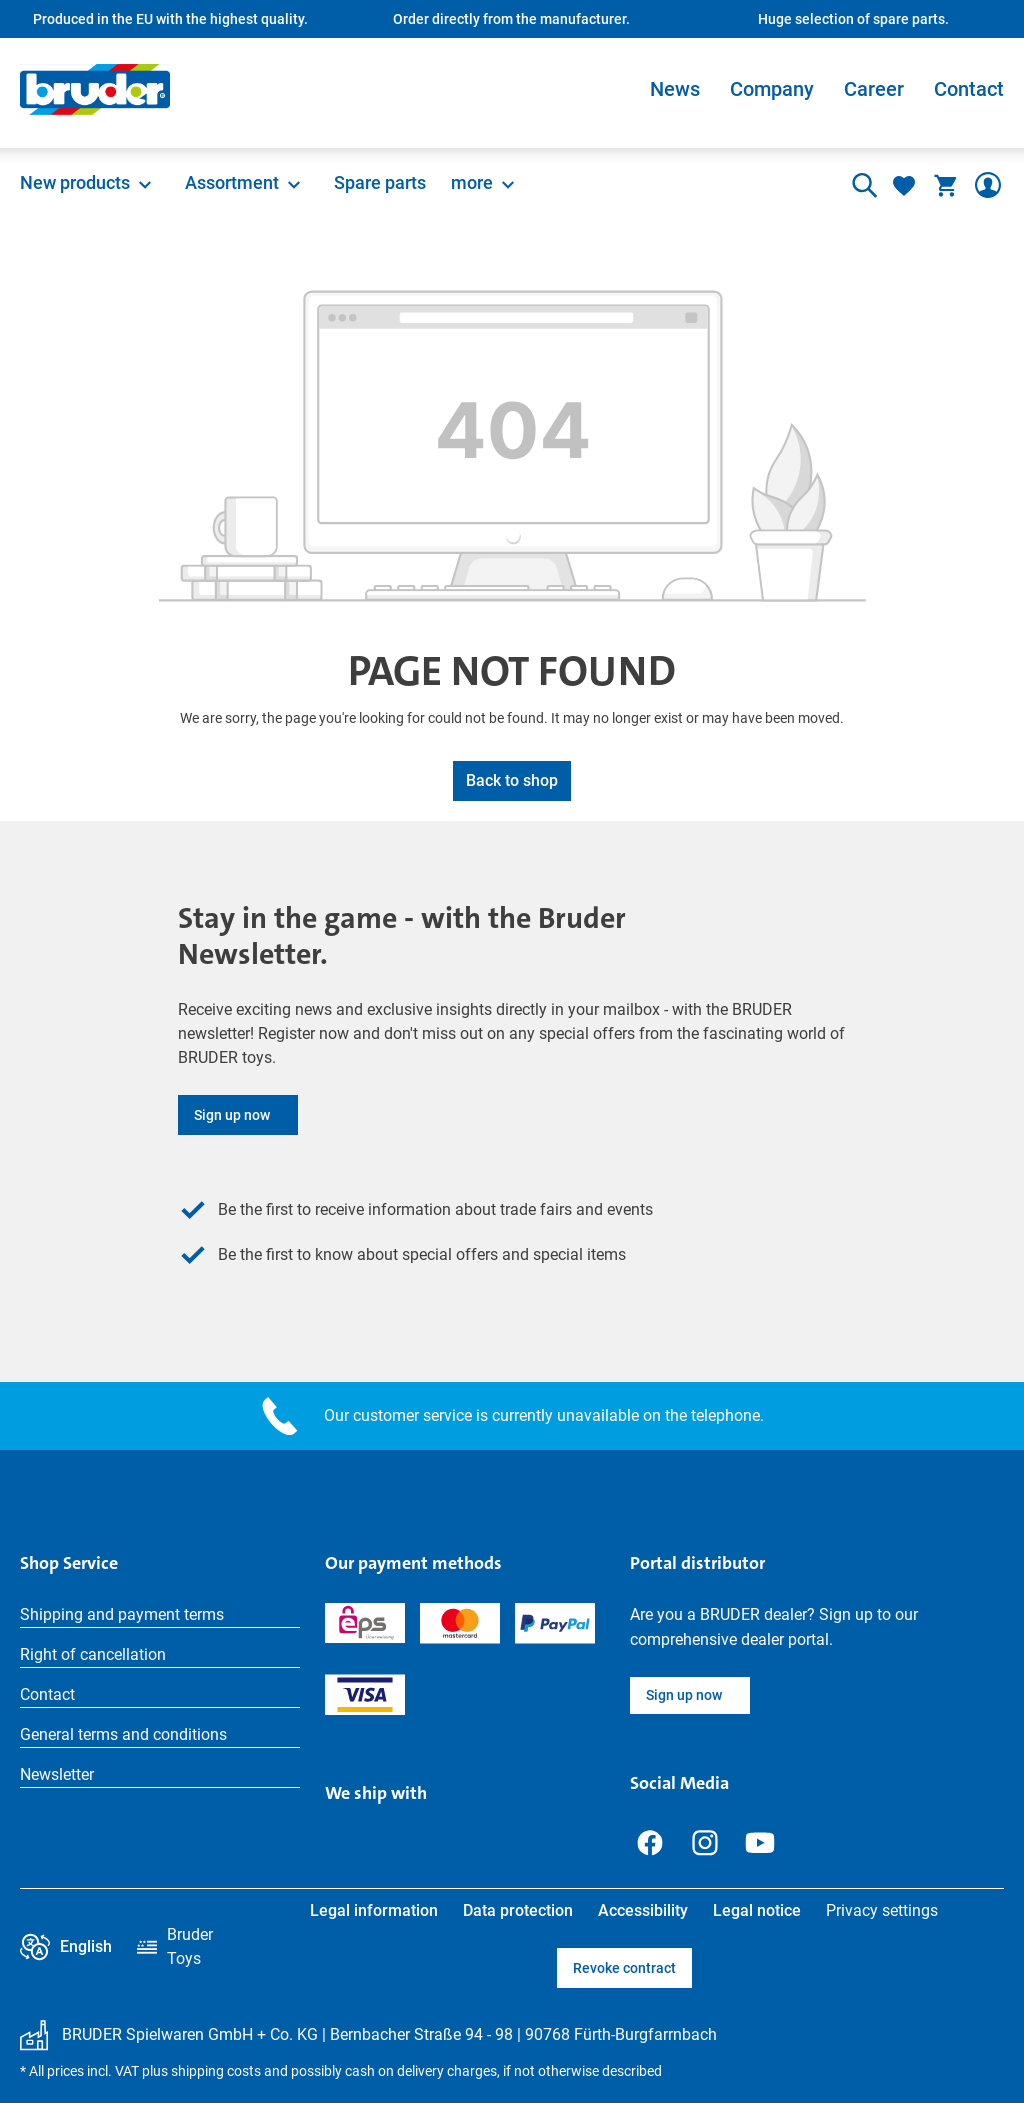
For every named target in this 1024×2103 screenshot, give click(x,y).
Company (772, 89)
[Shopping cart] (946, 185)
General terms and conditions (123, 1734)
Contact (969, 89)
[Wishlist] (904, 185)
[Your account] (988, 185)
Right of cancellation (93, 1654)
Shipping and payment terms (122, 1614)
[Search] (862, 185)
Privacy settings (882, 1910)
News (675, 89)
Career (874, 89)
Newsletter (57, 1774)
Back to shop (512, 780)
